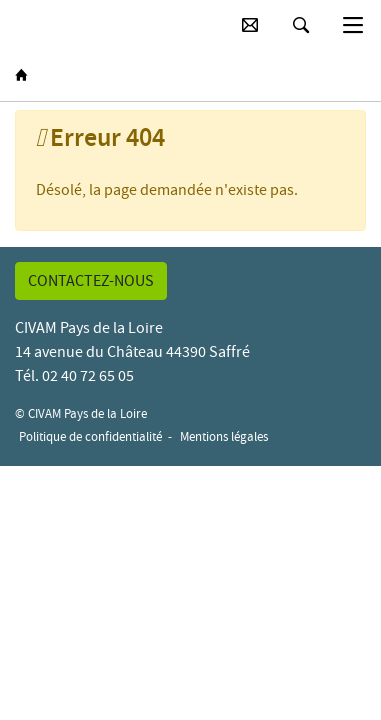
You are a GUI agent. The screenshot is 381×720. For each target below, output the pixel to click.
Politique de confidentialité (90, 436)
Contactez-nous (91, 281)
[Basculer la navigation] (353, 25)
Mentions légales (224, 436)
